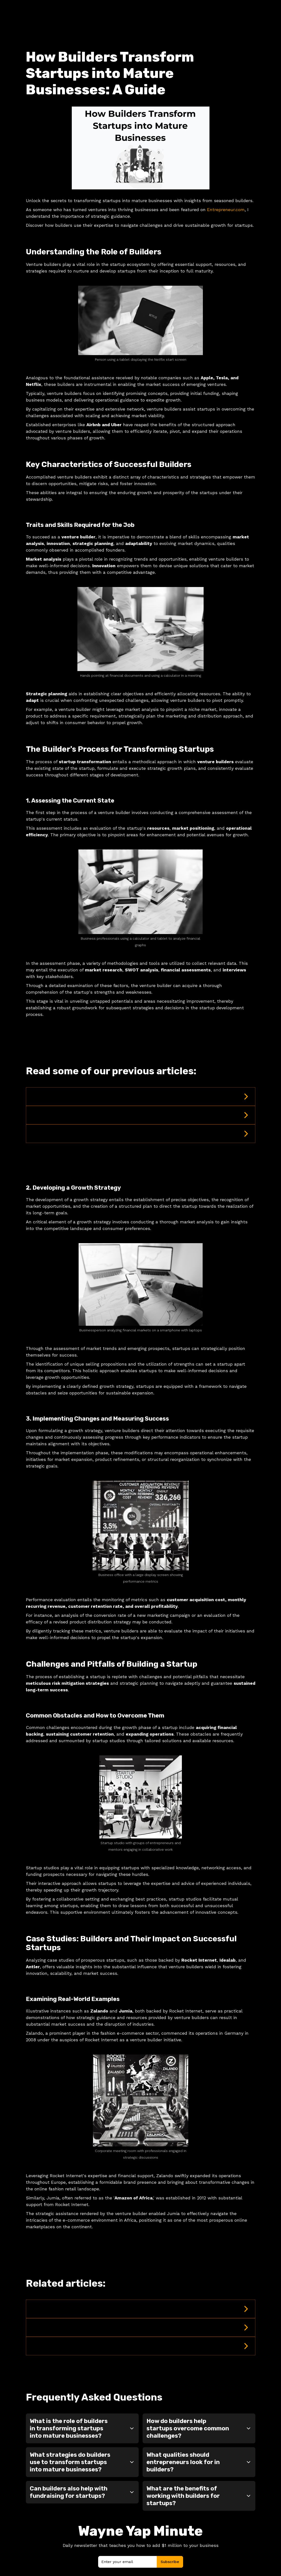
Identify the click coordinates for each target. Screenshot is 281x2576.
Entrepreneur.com (226, 209)
